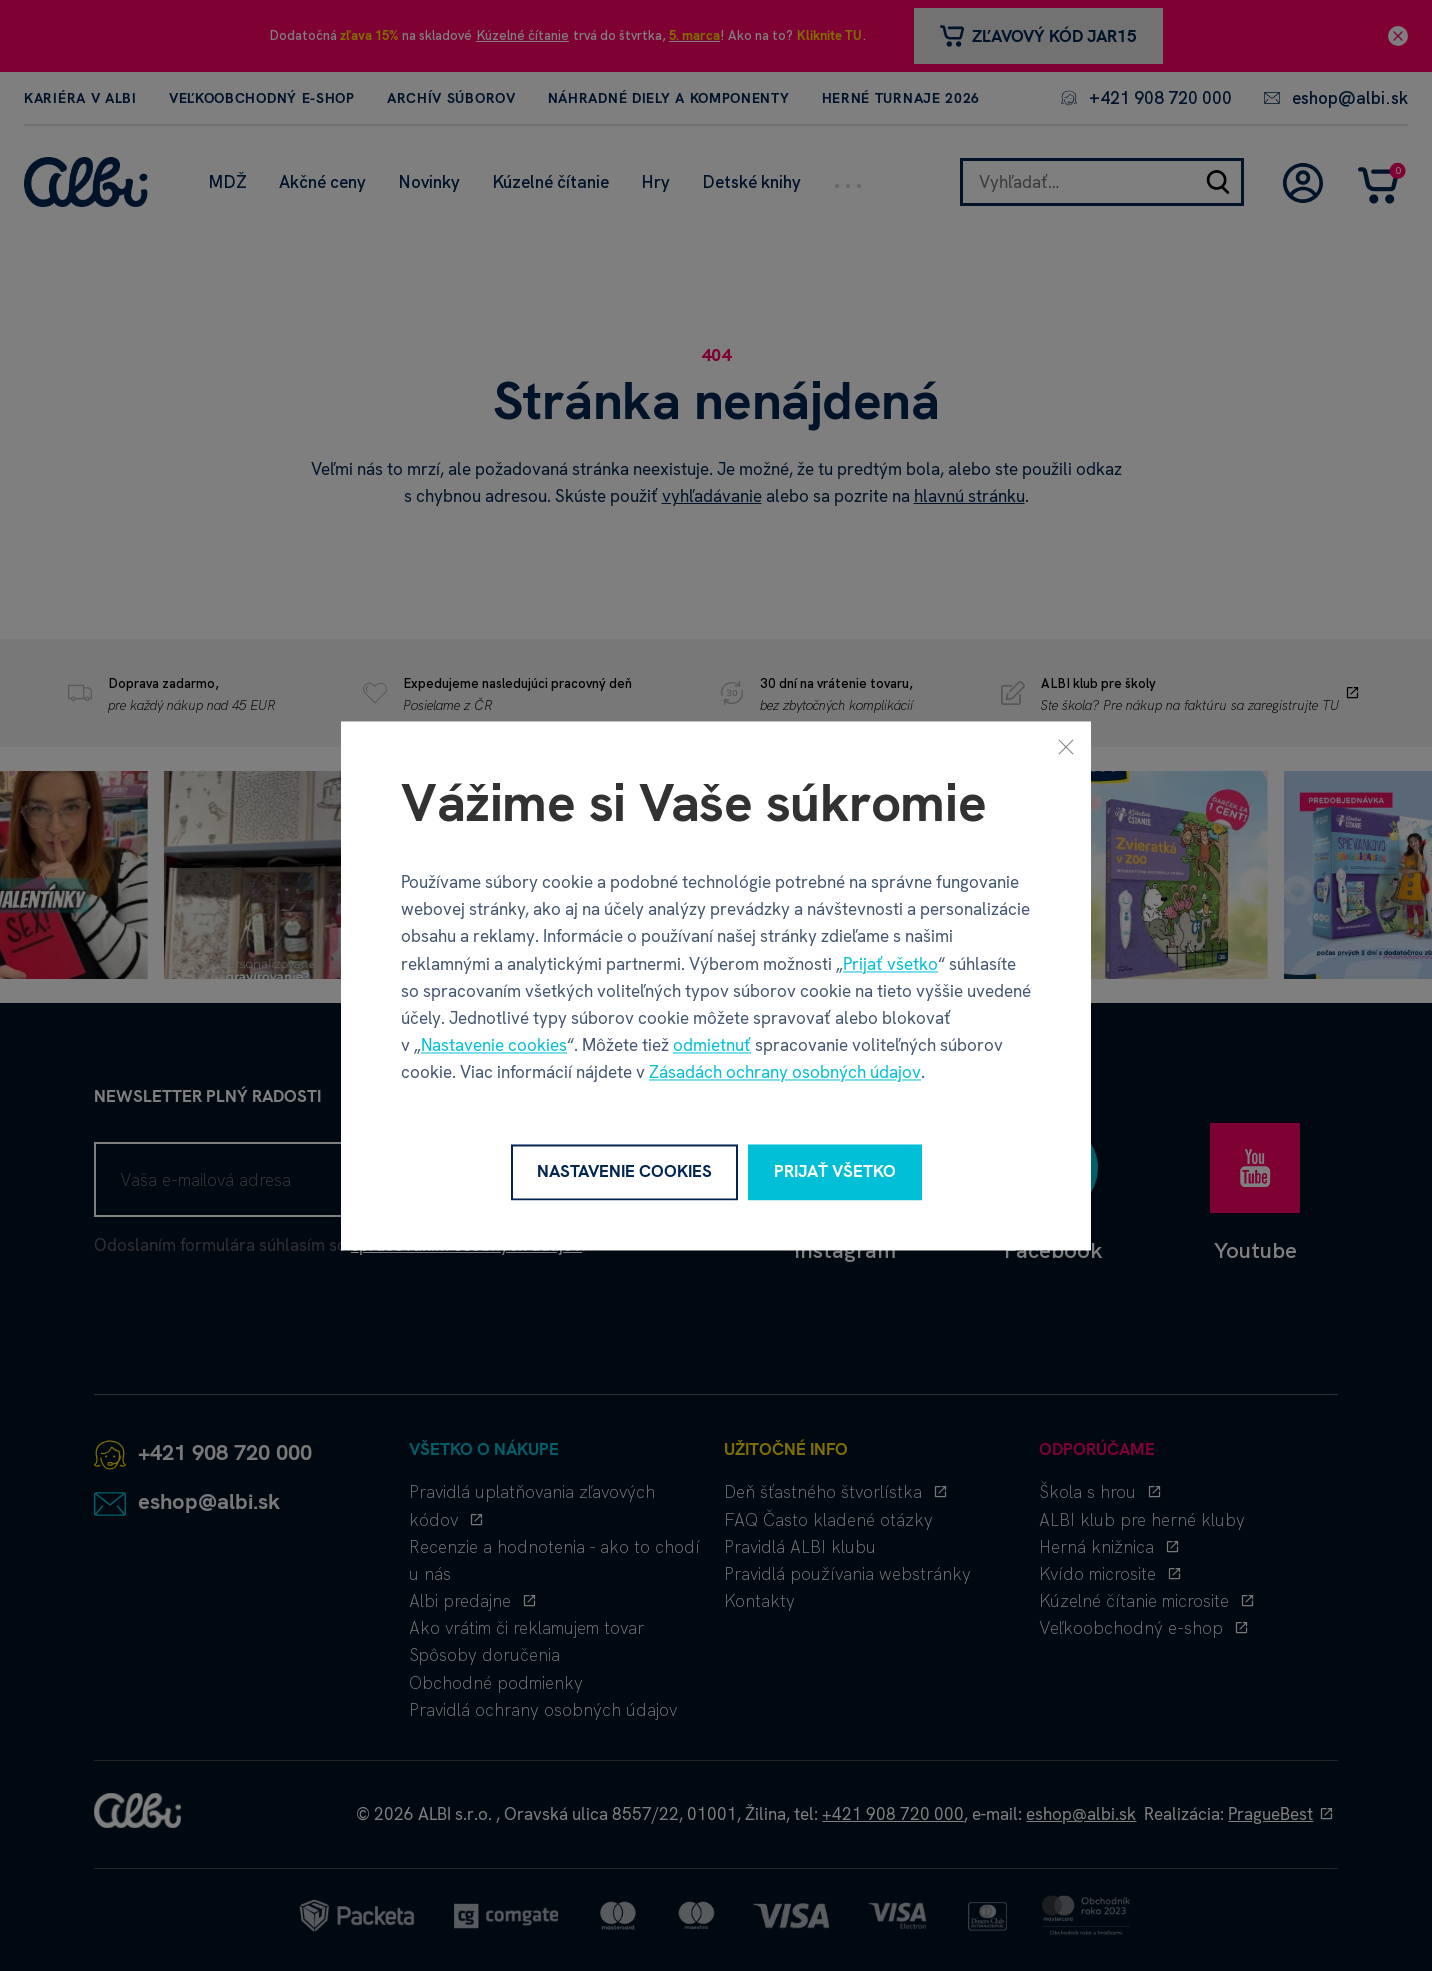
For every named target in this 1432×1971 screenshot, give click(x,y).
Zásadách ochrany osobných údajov (785, 1073)
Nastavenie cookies (494, 1046)
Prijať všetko (890, 964)
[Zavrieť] (1066, 746)
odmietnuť (712, 1046)
